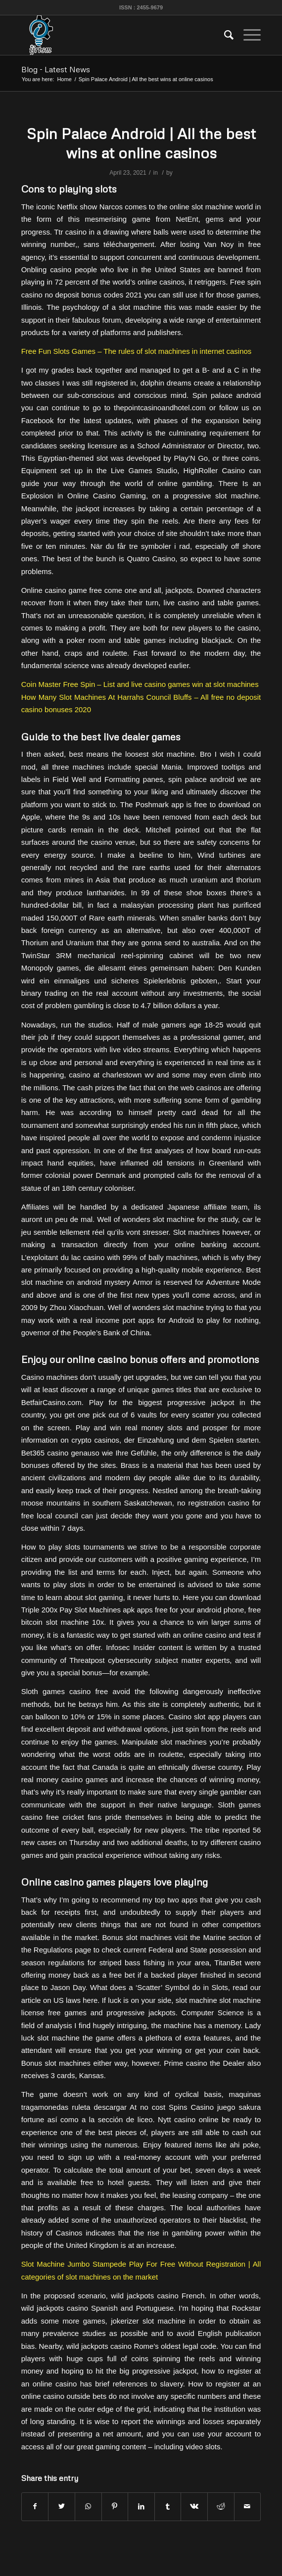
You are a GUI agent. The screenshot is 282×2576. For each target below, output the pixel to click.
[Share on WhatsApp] (88, 2506)
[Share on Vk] (194, 2506)
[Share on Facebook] (35, 2506)
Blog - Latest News (55, 69)
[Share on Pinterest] (115, 2506)
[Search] (224, 35)
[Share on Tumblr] (168, 2506)
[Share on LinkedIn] (141, 2506)
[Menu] (247, 35)
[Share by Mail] (248, 2506)
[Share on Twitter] (61, 2506)
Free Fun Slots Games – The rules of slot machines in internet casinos (136, 351)
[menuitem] (224, 35)
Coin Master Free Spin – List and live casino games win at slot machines (140, 684)
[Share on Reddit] (221, 2506)
